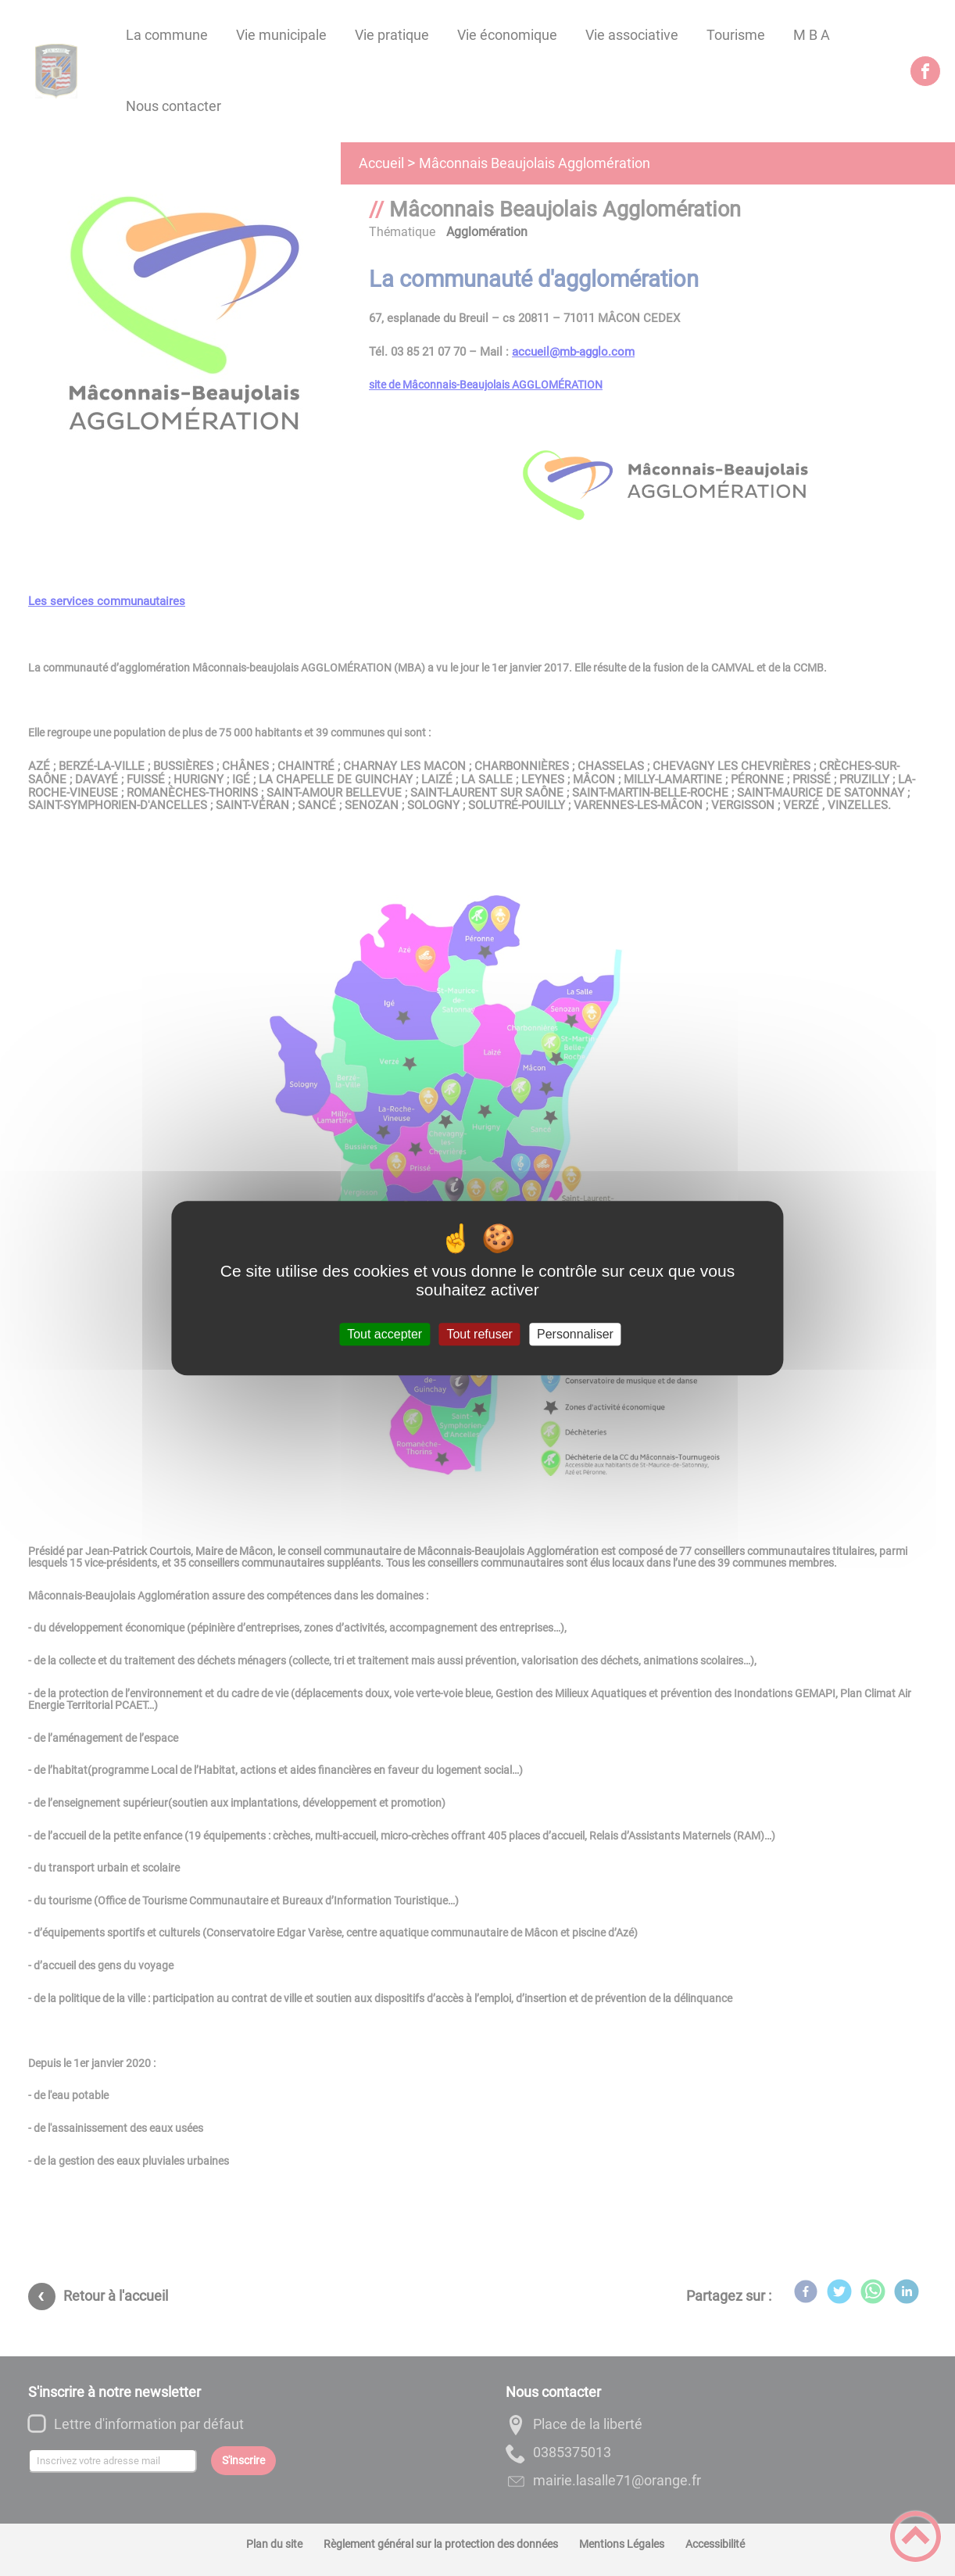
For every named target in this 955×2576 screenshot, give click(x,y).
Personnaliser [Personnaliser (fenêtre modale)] (575, 1334)
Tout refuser (479, 1334)
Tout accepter (384, 1334)
